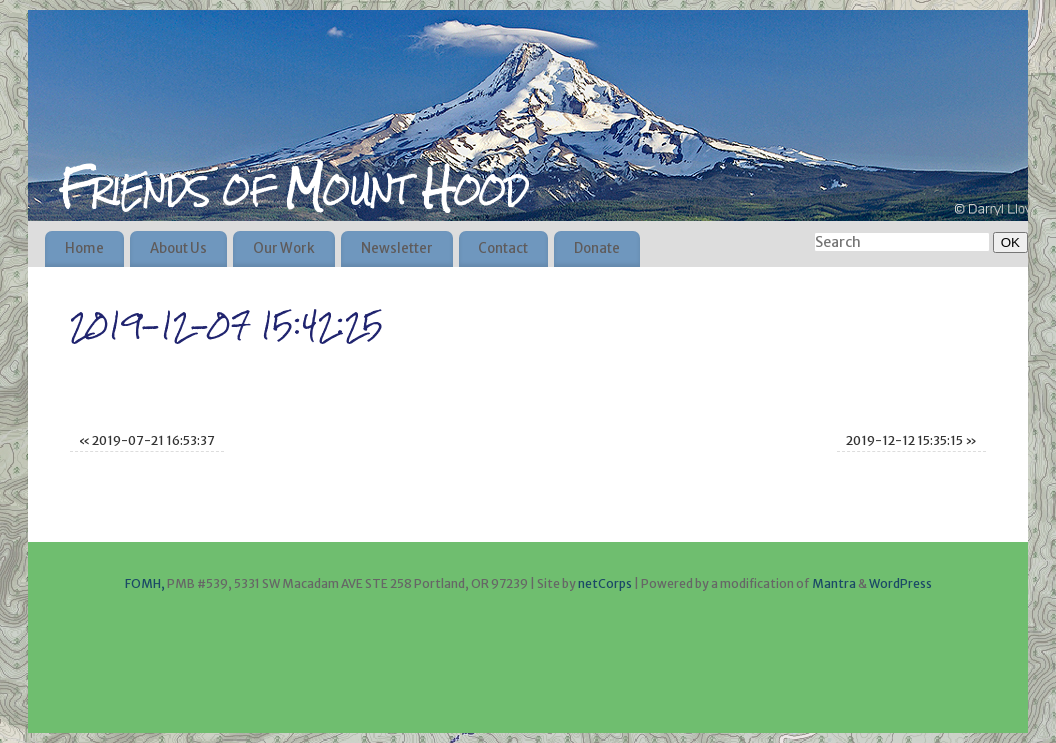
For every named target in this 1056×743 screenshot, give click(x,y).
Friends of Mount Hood (292, 188)
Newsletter (397, 248)
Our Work (284, 248)
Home (84, 248)
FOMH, (145, 583)
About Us (178, 248)
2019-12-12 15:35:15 (911, 440)
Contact (503, 248)
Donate (597, 248)
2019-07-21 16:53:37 (147, 440)
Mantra (834, 583)
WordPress (900, 583)
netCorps (606, 583)
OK (1006, 242)
